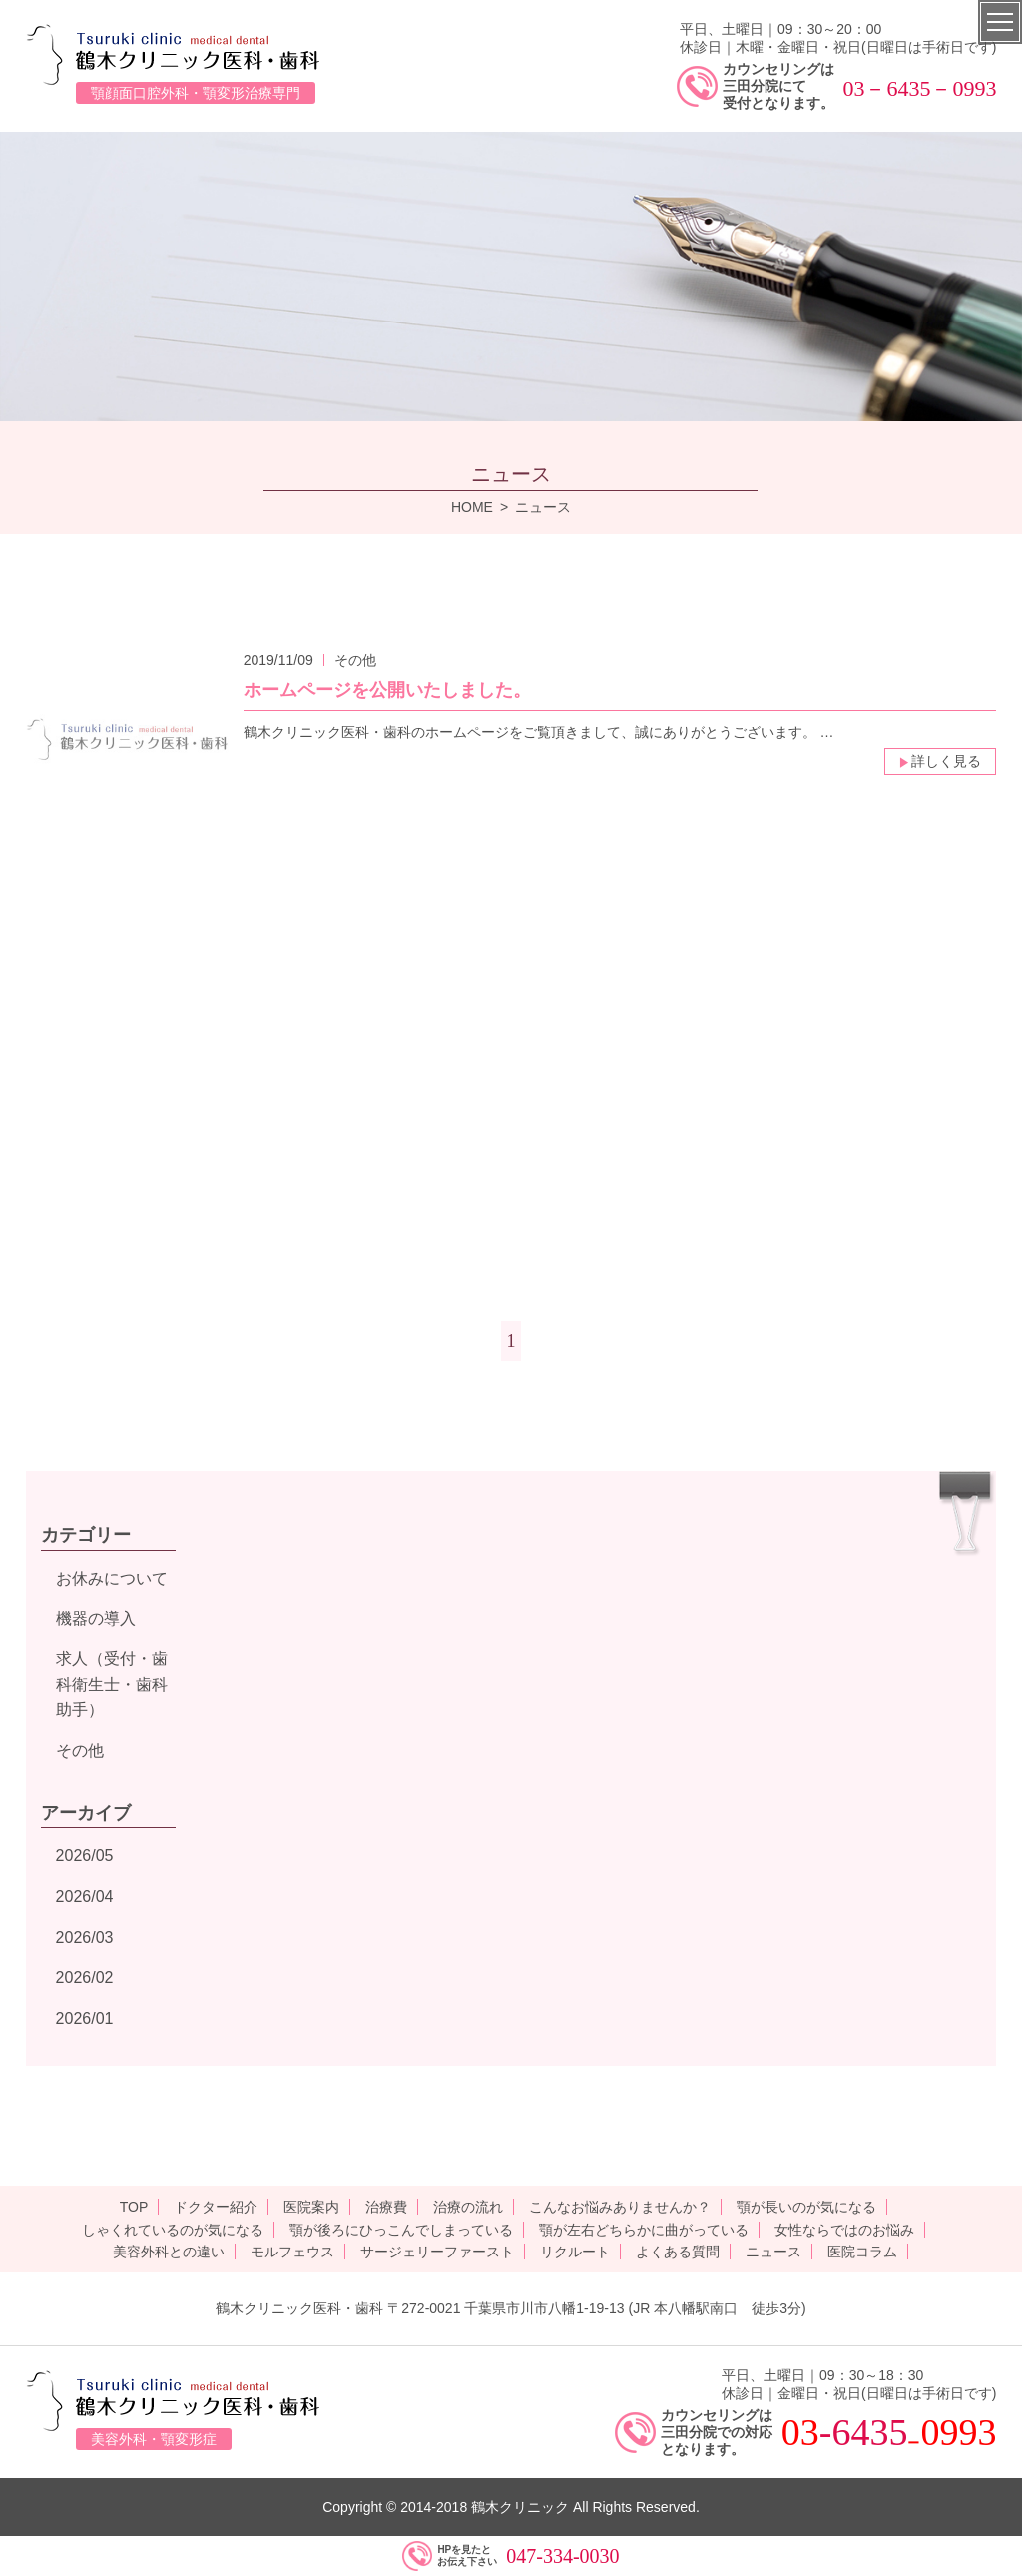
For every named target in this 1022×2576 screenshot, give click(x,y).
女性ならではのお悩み (844, 2230)
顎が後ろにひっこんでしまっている (401, 2230)
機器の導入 (96, 1618)
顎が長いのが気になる (806, 2207)
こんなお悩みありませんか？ (620, 2207)
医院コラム (862, 2251)
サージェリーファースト (437, 2251)
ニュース (773, 2251)
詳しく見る (940, 761)
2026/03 (85, 1937)
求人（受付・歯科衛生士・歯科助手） (112, 1684)
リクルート (575, 2251)
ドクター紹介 (215, 2207)
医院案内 (311, 2207)
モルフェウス (292, 2251)
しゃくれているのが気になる (172, 2230)
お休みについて (112, 1578)
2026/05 (85, 1855)
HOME (472, 507)
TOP (134, 2207)
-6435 (863, 2432)
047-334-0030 (562, 2556)
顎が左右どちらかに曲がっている (644, 2230)
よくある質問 (678, 2251)
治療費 (386, 2207)
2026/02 (85, 1977)
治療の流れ (468, 2207)
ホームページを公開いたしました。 (387, 690)
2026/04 (85, 1896)
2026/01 (85, 2018)
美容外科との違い (169, 2251)
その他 (80, 1750)
